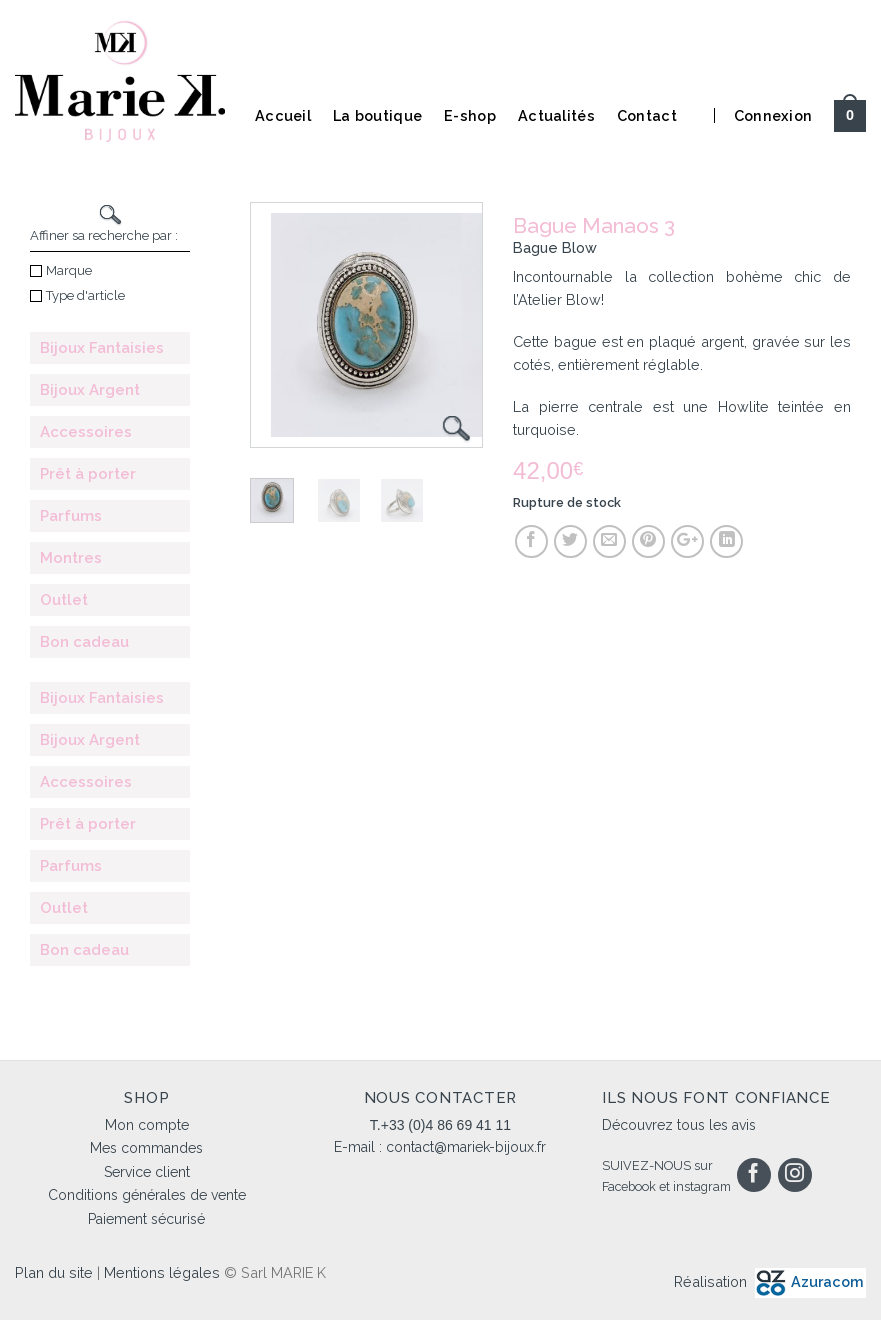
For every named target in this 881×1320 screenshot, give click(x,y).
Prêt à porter (88, 474)
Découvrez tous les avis (679, 1125)
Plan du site (54, 1272)
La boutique (377, 115)
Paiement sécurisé (146, 1219)
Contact (647, 115)
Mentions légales (162, 1272)
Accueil (283, 115)
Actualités (556, 115)
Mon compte (147, 1125)
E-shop (470, 115)
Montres (71, 558)
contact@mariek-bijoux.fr (466, 1147)
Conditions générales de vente (147, 1195)
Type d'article (77, 295)
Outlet (64, 600)
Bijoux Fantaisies (102, 348)
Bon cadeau (84, 642)
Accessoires (86, 432)
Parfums (71, 516)
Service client (147, 1172)
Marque (61, 270)
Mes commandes (146, 1148)
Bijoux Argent (90, 390)
